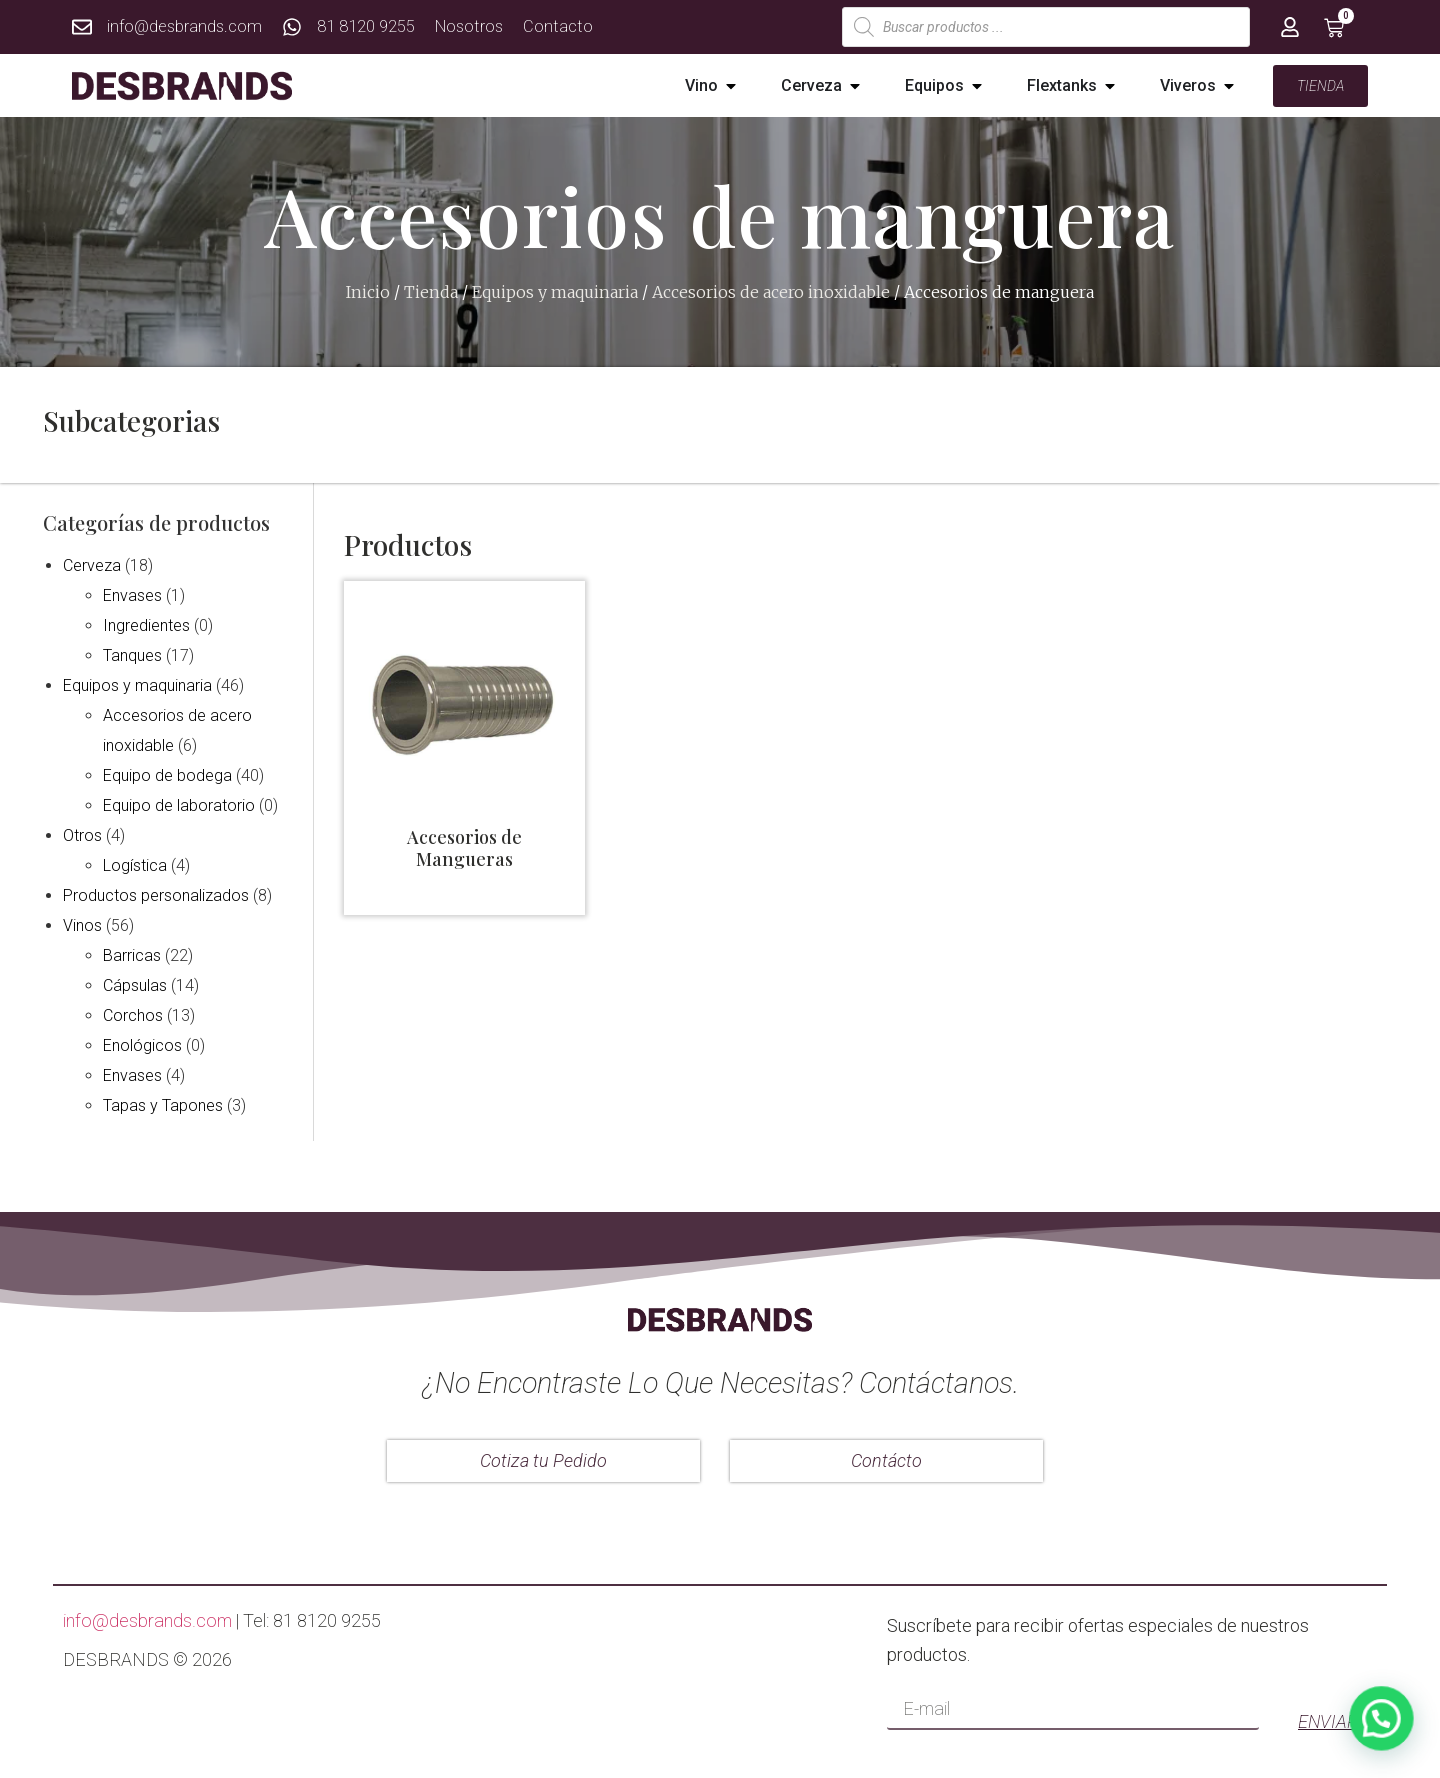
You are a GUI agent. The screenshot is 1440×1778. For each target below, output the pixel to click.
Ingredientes (146, 625)
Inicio (368, 292)
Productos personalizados (156, 895)
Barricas (132, 955)
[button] (731, 86)
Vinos (82, 925)
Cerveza (92, 565)
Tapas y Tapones (163, 1105)
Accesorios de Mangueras (464, 848)
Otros (82, 835)
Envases (132, 595)
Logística (135, 865)
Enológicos (142, 1045)
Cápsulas (135, 985)
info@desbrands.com (147, 1620)
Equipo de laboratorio (179, 805)
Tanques (132, 655)
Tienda (431, 292)
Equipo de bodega (167, 775)
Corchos (133, 1015)
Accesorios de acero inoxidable (771, 292)
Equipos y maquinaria (555, 292)
